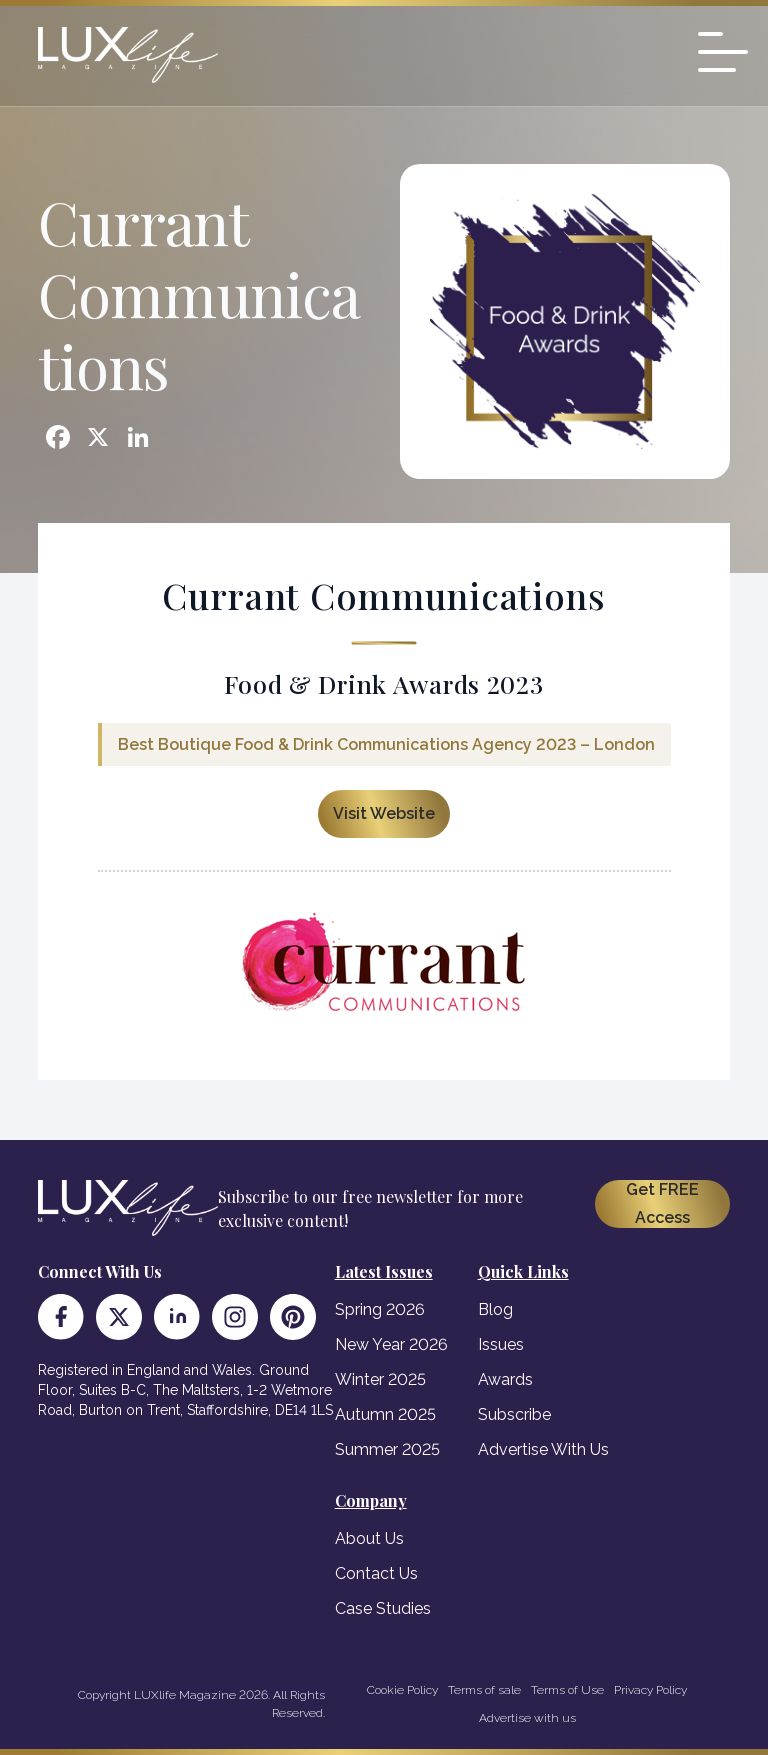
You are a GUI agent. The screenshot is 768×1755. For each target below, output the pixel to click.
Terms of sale (484, 1690)
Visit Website (384, 813)
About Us (369, 1538)
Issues (501, 1344)
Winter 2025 (380, 1379)
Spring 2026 (380, 1309)
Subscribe (514, 1414)
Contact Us (376, 1573)
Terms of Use (567, 1690)
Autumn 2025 (385, 1414)
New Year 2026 (391, 1344)
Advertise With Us (543, 1449)
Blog (495, 1309)
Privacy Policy (650, 1690)
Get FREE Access (662, 1203)
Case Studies (383, 1608)
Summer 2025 (387, 1449)
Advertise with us (527, 1718)
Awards (505, 1379)
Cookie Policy (402, 1690)
